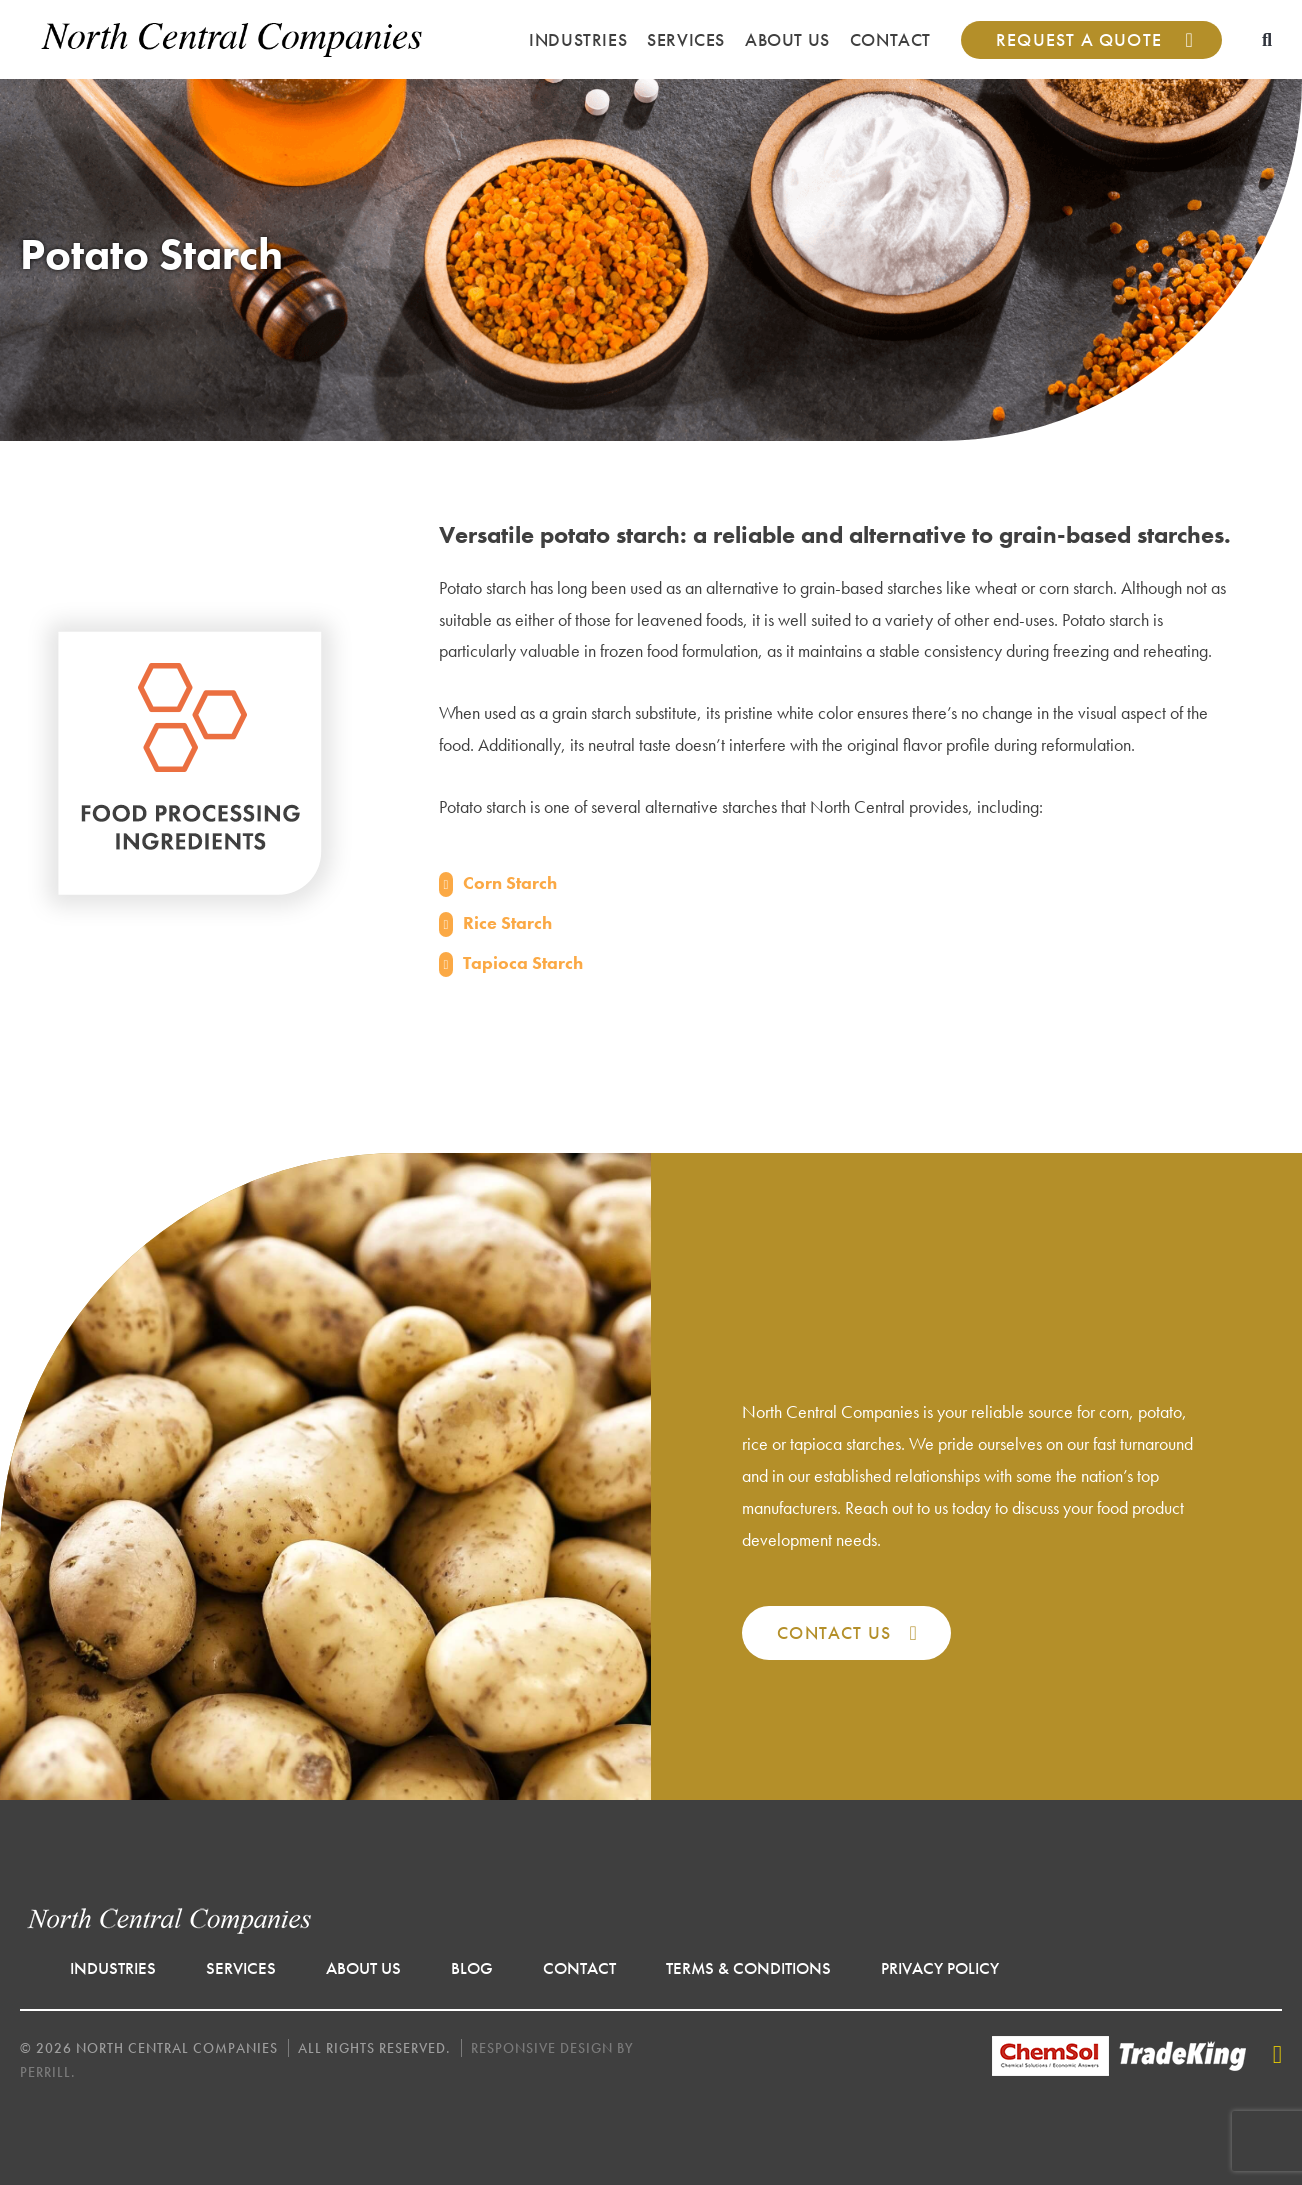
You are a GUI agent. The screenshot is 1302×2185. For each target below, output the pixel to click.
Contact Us (834, 1632)
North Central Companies (232, 39)
